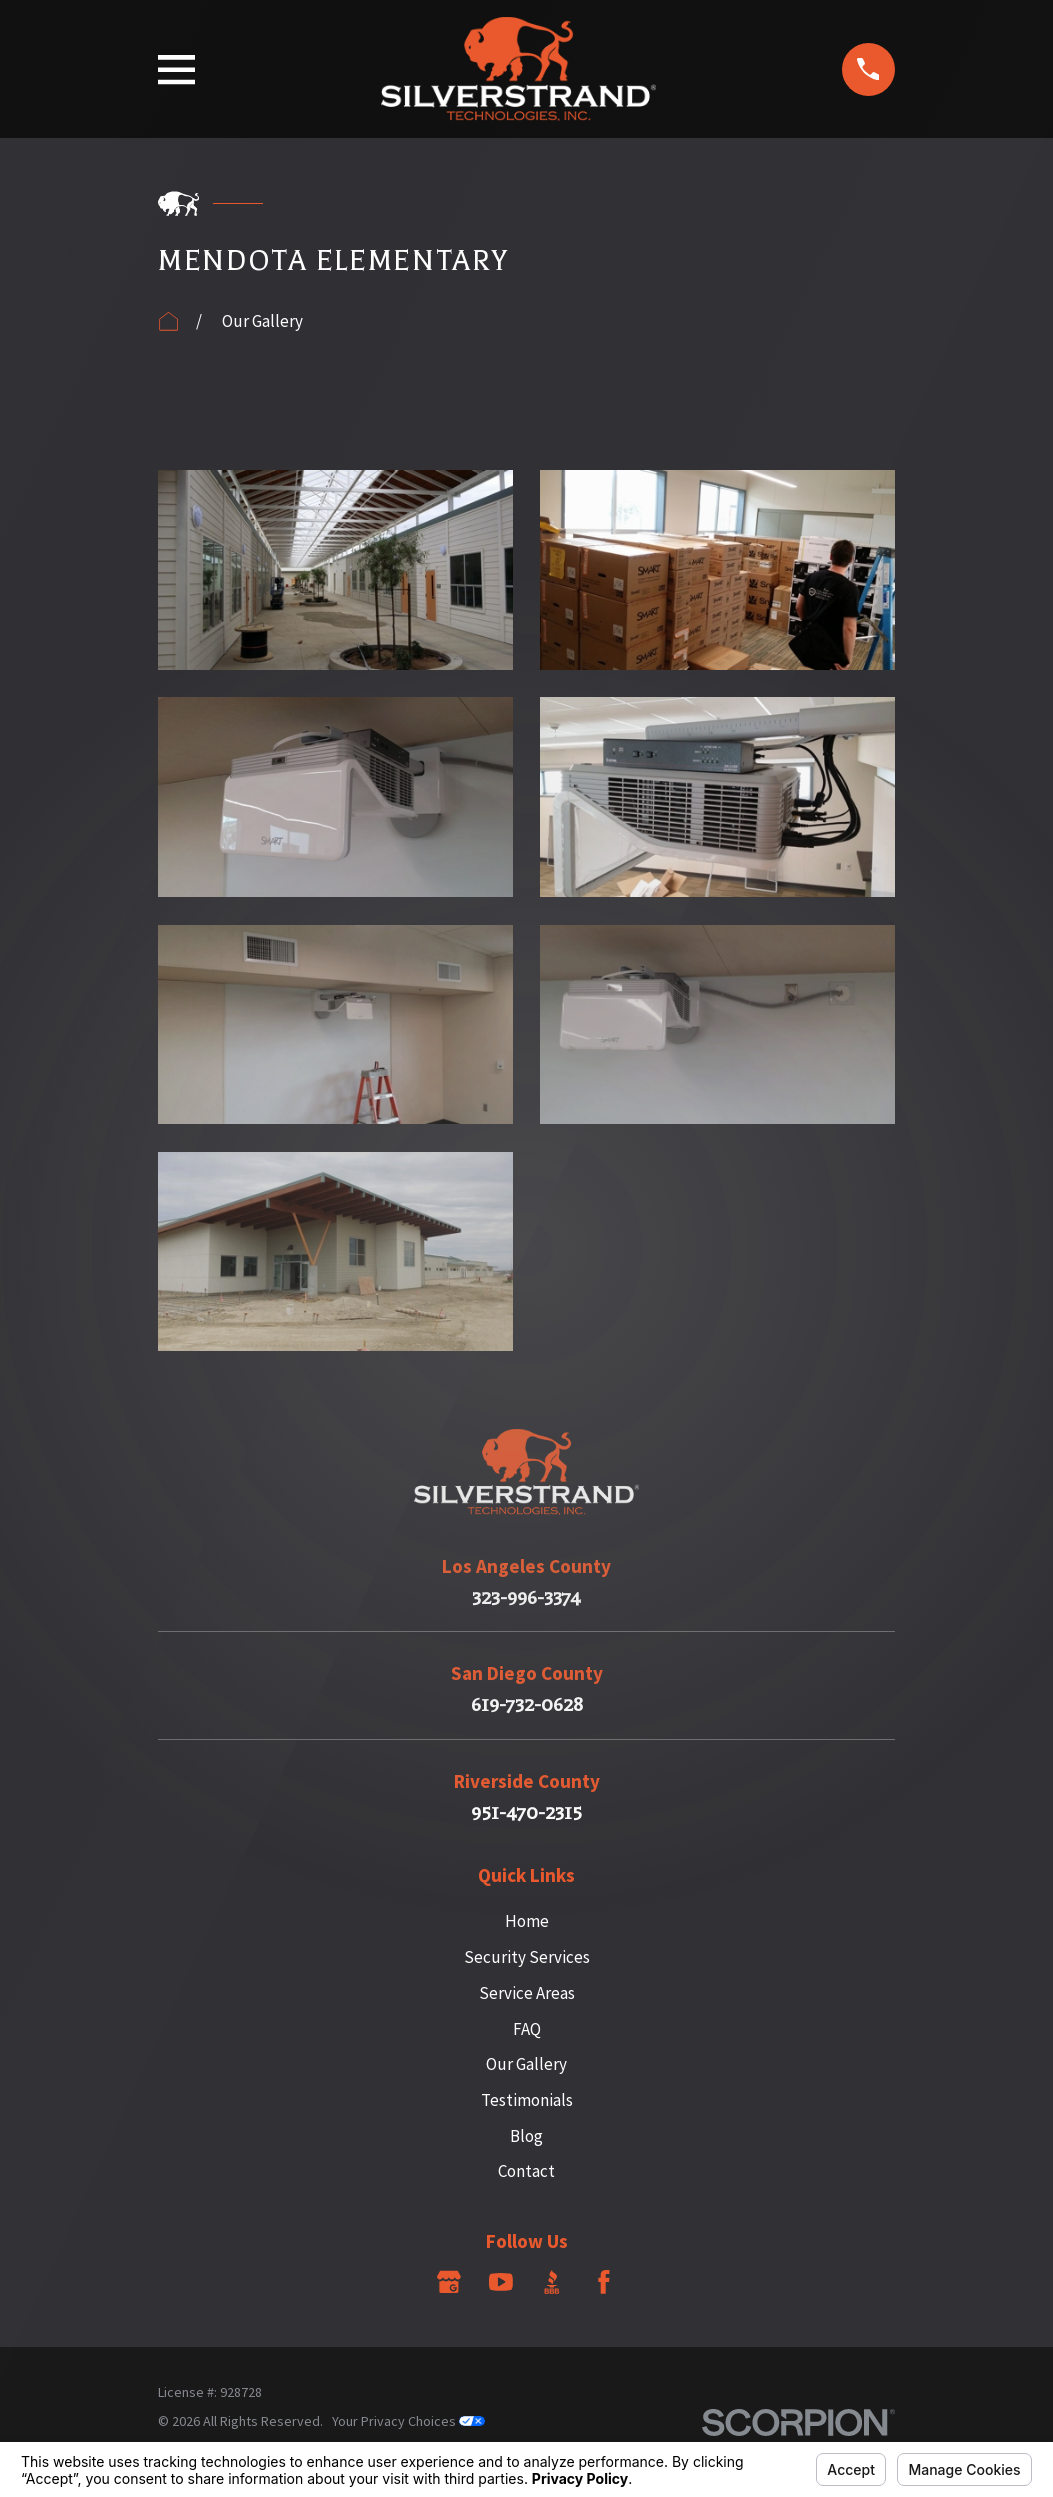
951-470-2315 (526, 1813)
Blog (526, 2136)
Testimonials (527, 2100)
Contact (526, 2171)
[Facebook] (604, 2282)
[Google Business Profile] (449, 2282)
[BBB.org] (552, 2282)
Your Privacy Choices (408, 2421)
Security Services (527, 1957)
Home (527, 1921)
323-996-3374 (526, 1598)
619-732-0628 (527, 1705)
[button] (335, 569)
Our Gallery (526, 2064)
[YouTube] (501, 2282)
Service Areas (527, 1993)
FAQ (527, 2029)
